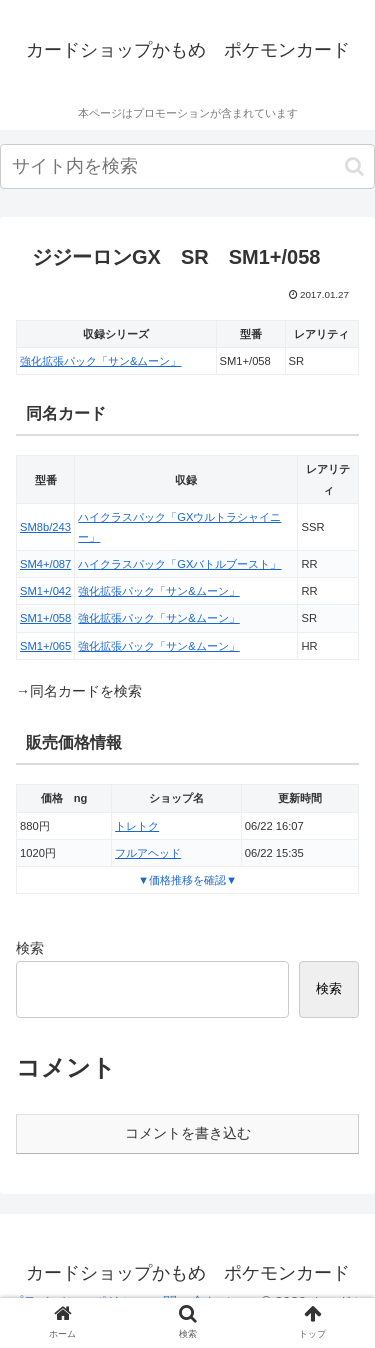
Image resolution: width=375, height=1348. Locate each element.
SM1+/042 (45, 591)
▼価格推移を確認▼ (187, 880)
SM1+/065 (45, 646)
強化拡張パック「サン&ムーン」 (100, 361)
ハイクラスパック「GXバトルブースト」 (179, 564)
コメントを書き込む (188, 1133)
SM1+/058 (45, 618)
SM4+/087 (45, 564)
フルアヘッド (148, 853)
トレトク (137, 826)
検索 (30, 948)
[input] (187, 166)
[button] (354, 166)
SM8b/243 (45, 527)
